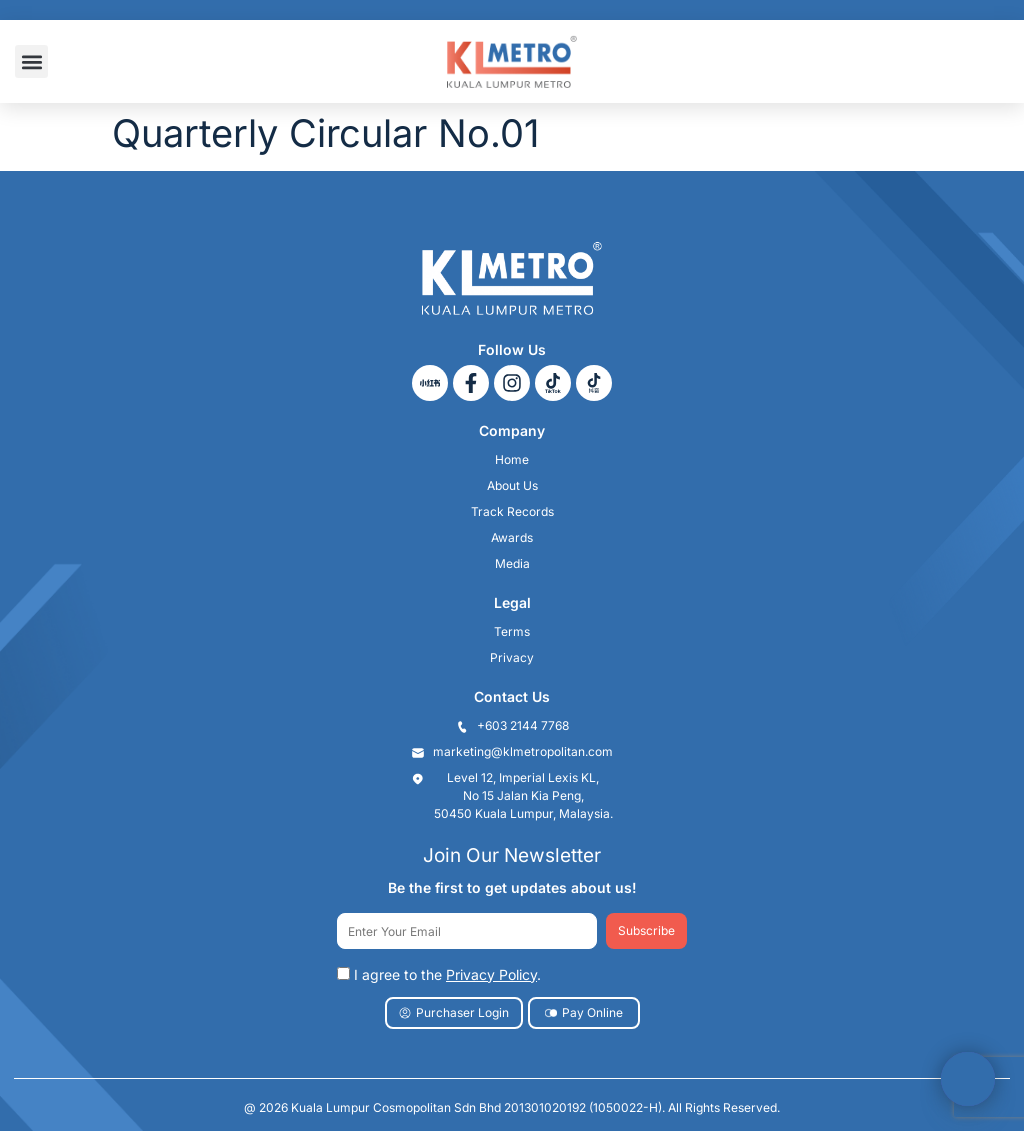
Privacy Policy (491, 974)
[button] (31, 61)
